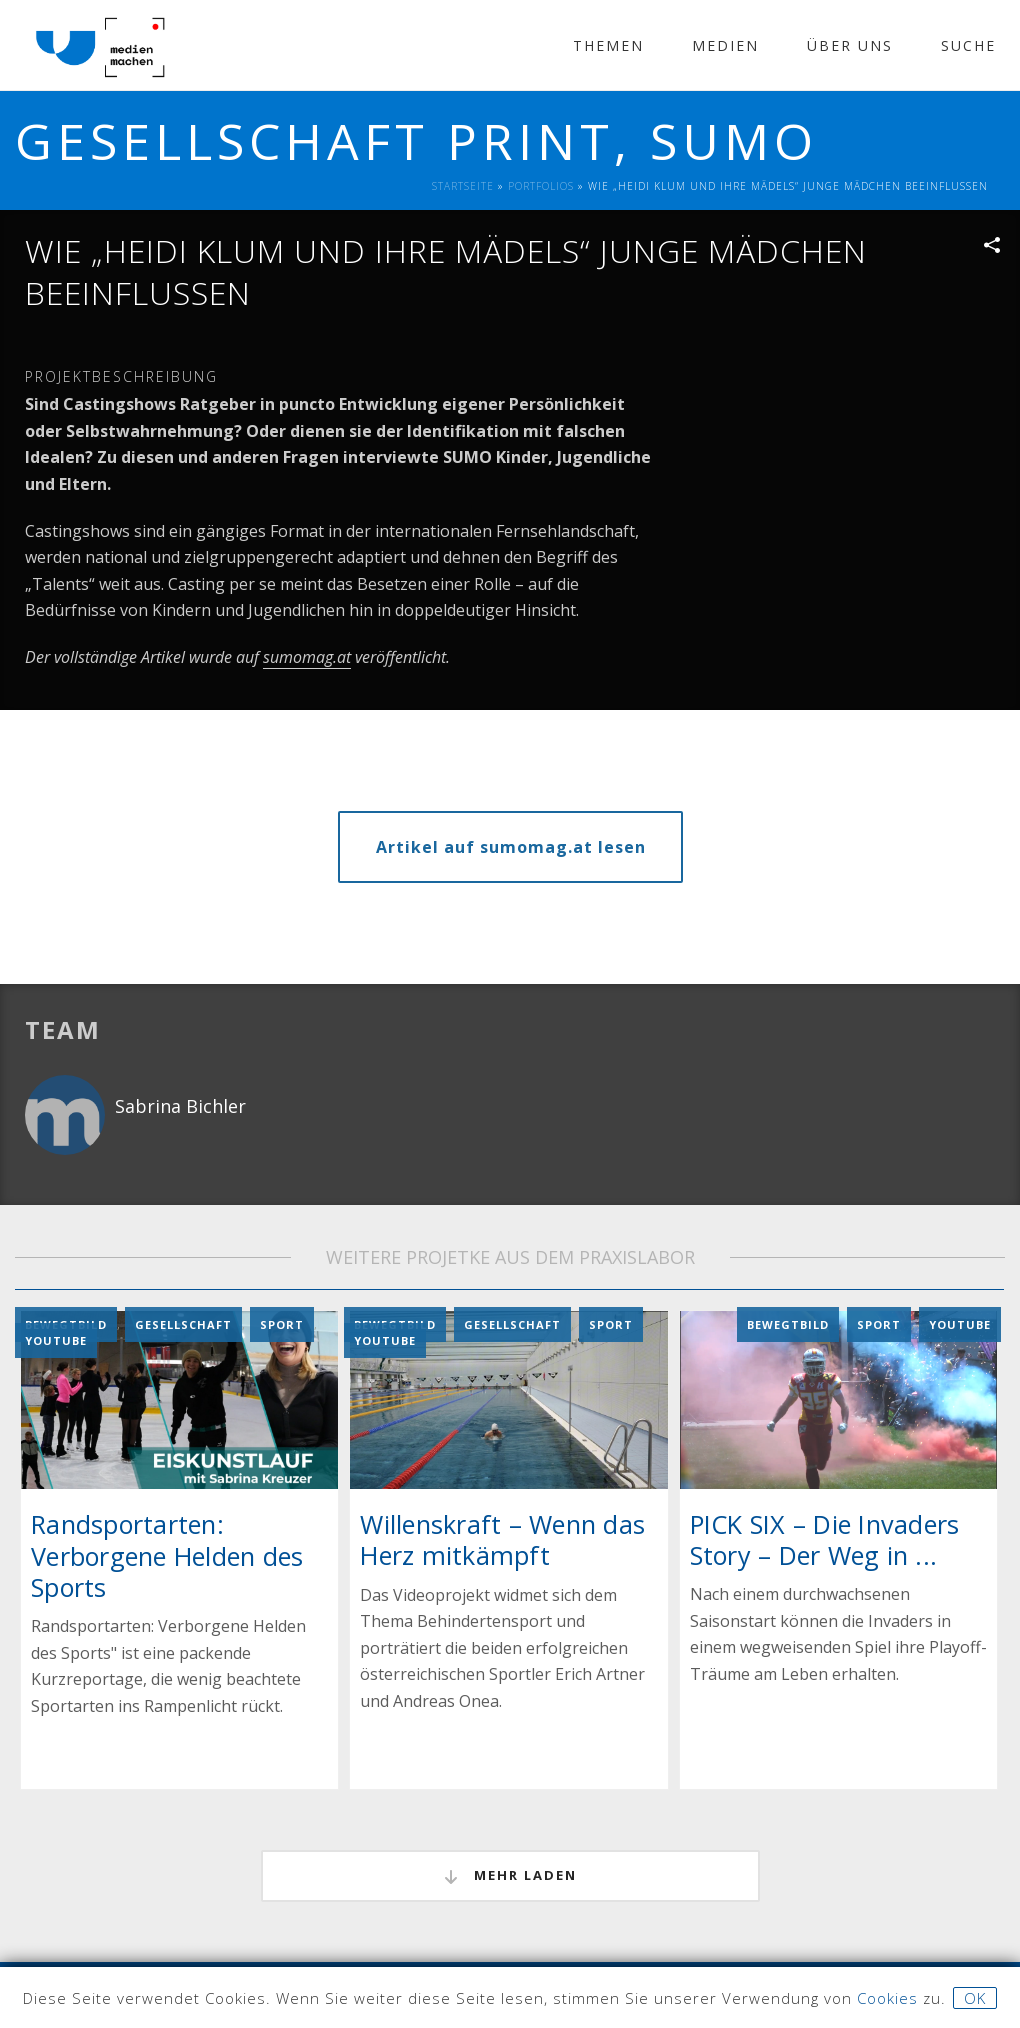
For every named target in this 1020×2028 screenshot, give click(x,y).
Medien (725, 45)
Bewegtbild (788, 1324)
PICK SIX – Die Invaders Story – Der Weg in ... (825, 1538)
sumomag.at (307, 657)
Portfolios (541, 186)
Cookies (887, 1998)
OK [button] (975, 1998)
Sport (282, 1324)
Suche (968, 45)
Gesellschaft (183, 1324)
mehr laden (510, 1876)
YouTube (56, 1340)
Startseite (463, 186)
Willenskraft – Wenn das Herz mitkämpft (502, 1539)
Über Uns (850, 45)
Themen (608, 45)
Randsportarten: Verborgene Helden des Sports (167, 1555)
